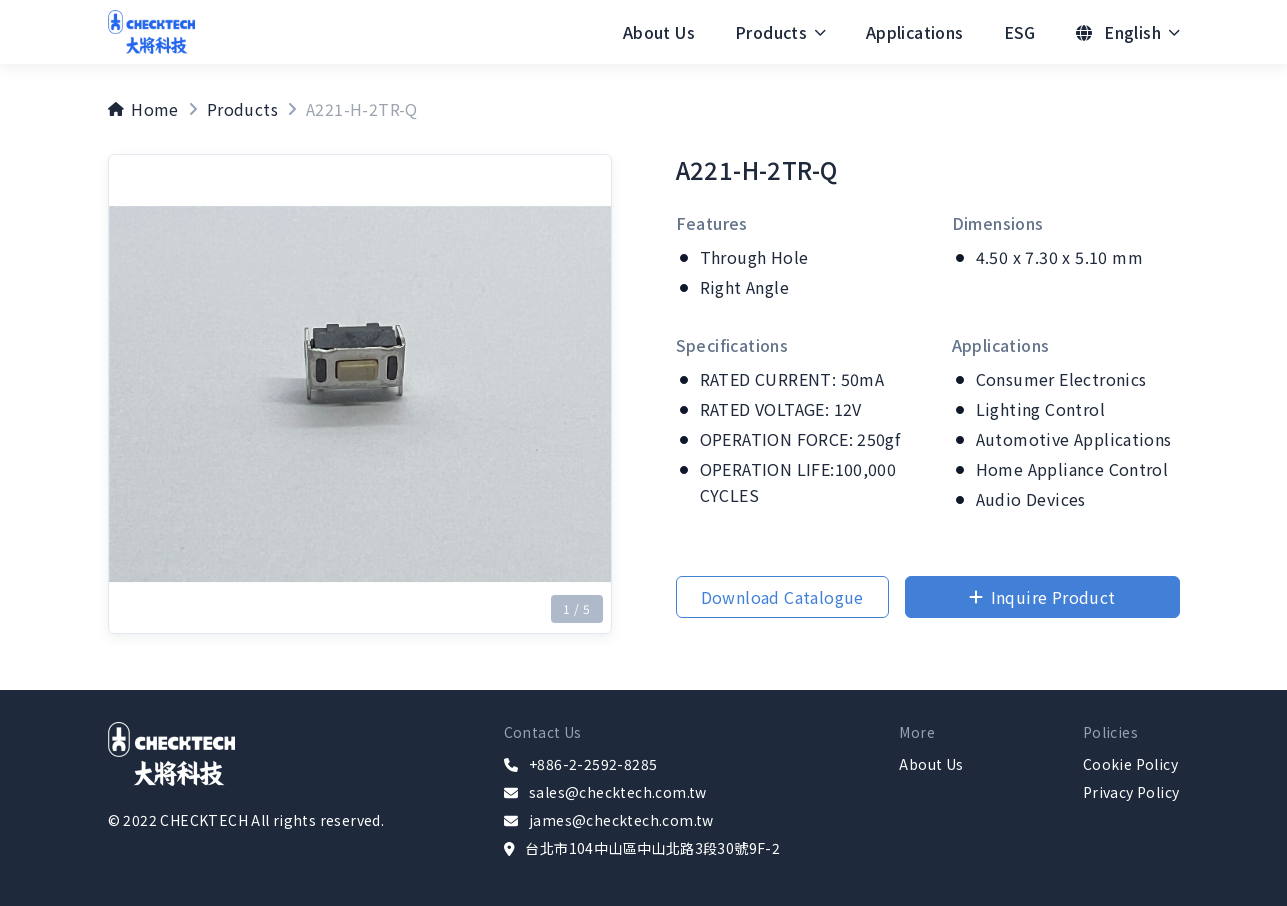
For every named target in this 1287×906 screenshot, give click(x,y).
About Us (659, 32)
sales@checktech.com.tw (618, 792)
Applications (915, 32)
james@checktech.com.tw (621, 820)
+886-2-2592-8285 (593, 764)
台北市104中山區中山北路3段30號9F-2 (652, 848)
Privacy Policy (1131, 792)
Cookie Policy (1130, 764)
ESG (1020, 32)
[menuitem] (659, 32)
